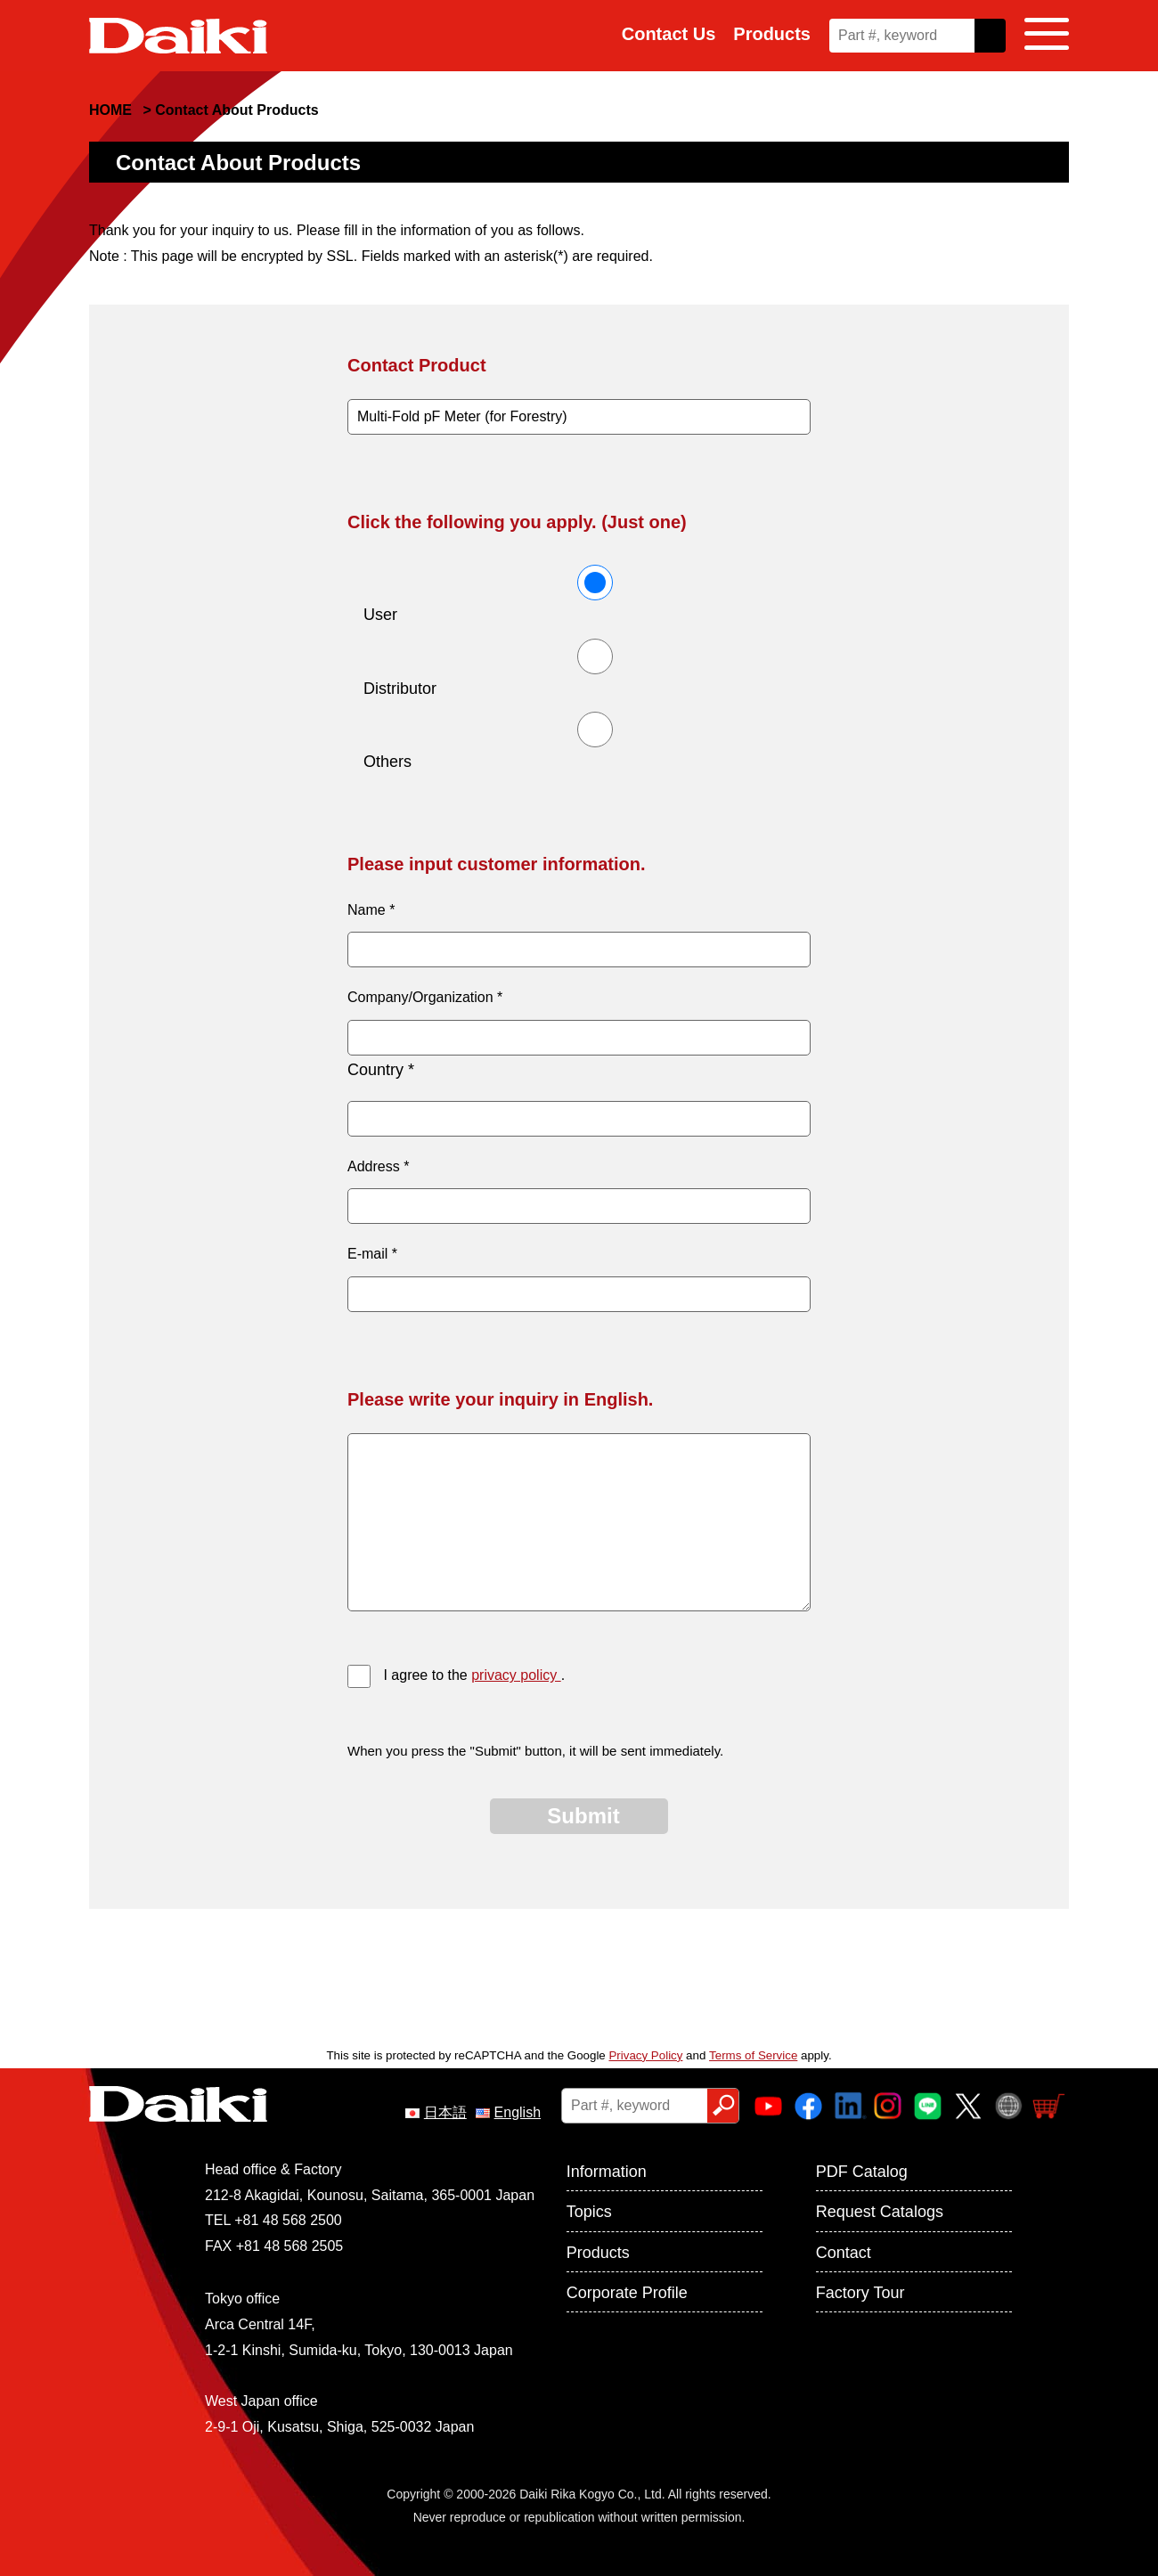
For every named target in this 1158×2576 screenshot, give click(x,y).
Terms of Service (753, 2055)
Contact (843, 2253)
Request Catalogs (879, 2212)
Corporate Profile (627, 2293)
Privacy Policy (645, 2055)
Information (607, 2172)
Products (772, 34)
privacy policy (515, 1675)
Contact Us (669, 34)
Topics (589, 2212)
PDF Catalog (862, 2172)
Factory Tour (860, 2293)
